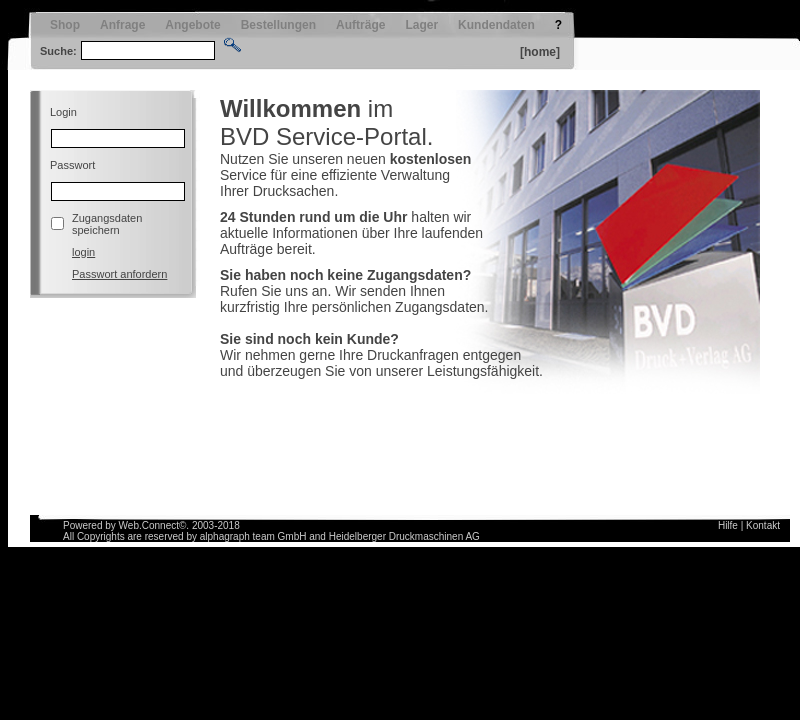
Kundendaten (496, 25)
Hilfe (728, 525)
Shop (65, 25)
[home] (540, 52)
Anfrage (122, 25)
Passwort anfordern (119, 274)
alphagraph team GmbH (253, 536)
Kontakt (763, 525)
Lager (421, 25)
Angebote (192, 25)
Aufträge (360, 25)
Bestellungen (278, 25)
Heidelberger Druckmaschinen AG (404, 536)
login (83, 252)
